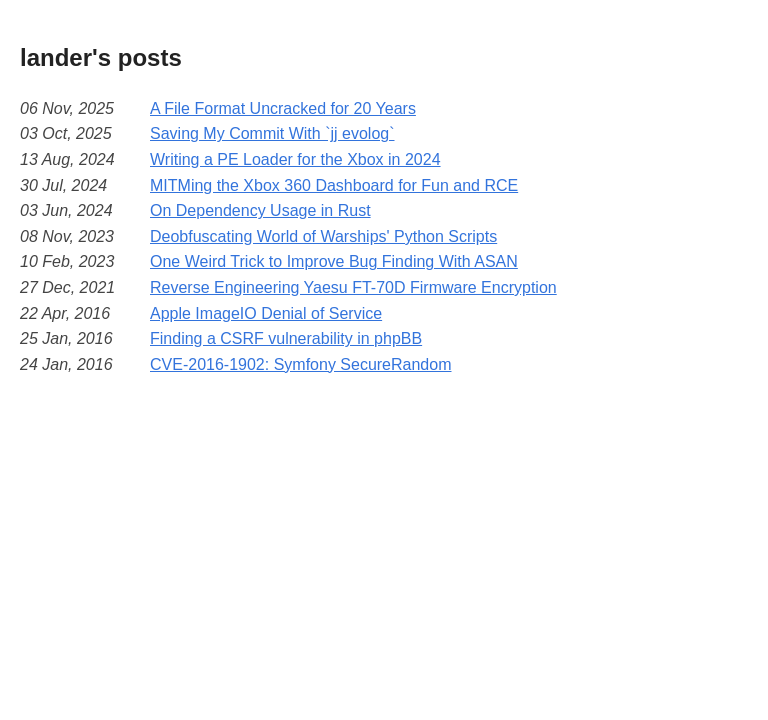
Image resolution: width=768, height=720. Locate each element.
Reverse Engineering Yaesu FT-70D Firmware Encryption (353, 287)
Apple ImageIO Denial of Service (266, 313)
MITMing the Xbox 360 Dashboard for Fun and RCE (334, 185)
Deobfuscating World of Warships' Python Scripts (323, 236)
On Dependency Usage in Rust (260, 210)
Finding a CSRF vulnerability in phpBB (286, 338)
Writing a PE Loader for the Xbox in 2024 (295, 159)
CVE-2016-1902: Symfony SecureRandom (301, 364)
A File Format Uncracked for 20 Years (283, 108)
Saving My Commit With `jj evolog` (272, 133)
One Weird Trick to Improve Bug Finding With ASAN (334, 261)
